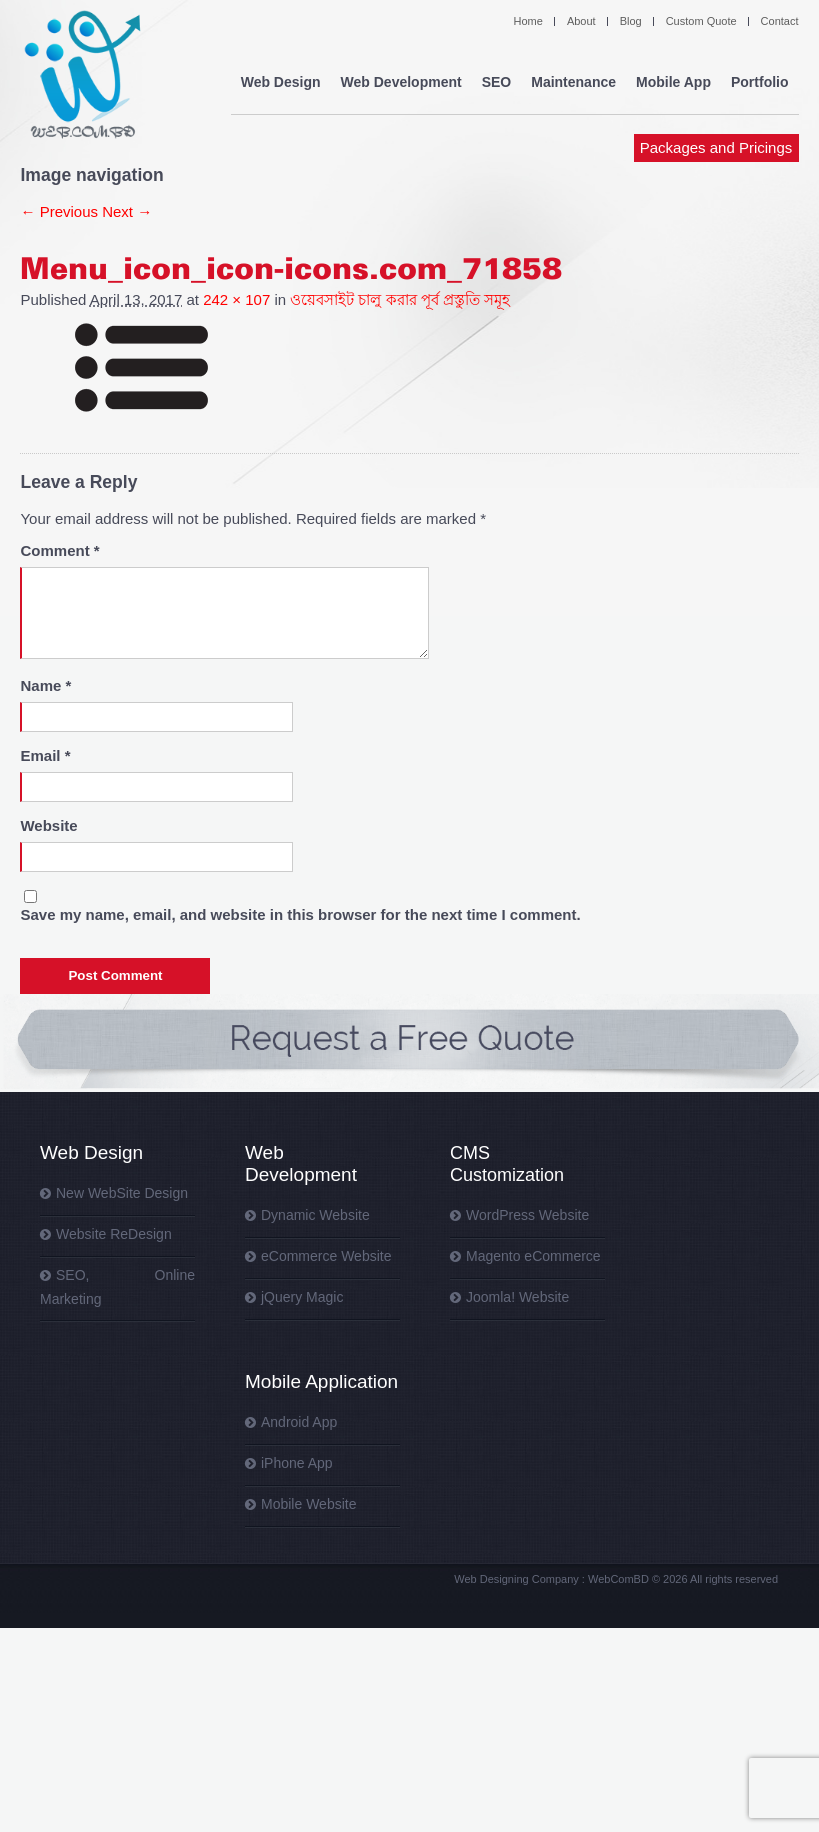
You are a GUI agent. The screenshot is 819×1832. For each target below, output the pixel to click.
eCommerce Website (326, 1256)
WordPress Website (527, 1215)
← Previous (59, 211)
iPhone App (297, 1463)
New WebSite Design (122, 1193)
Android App (299, 1422)
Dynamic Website (315, 1215)
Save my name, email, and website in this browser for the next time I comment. (300, 914)
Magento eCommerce (533, 1256)
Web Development (301, 1163)
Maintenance (577, 80)
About (581, 21)
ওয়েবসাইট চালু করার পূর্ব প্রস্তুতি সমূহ (400, 299)
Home (528, 21)
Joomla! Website (517, 1297)
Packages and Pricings (716, 207)
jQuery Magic (302, 1297)
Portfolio (761, 80)
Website (48, 825)
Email (45, 755)
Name (45, 685)
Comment (59, 550)
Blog (631, 21)
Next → (127, 211)
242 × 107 (236, 299)
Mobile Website (308, 1504)
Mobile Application (321, 1381)
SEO (501, 80)
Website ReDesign (114, 1234)
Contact (780, 21)
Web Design (91, 1152)
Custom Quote (701, 21)
